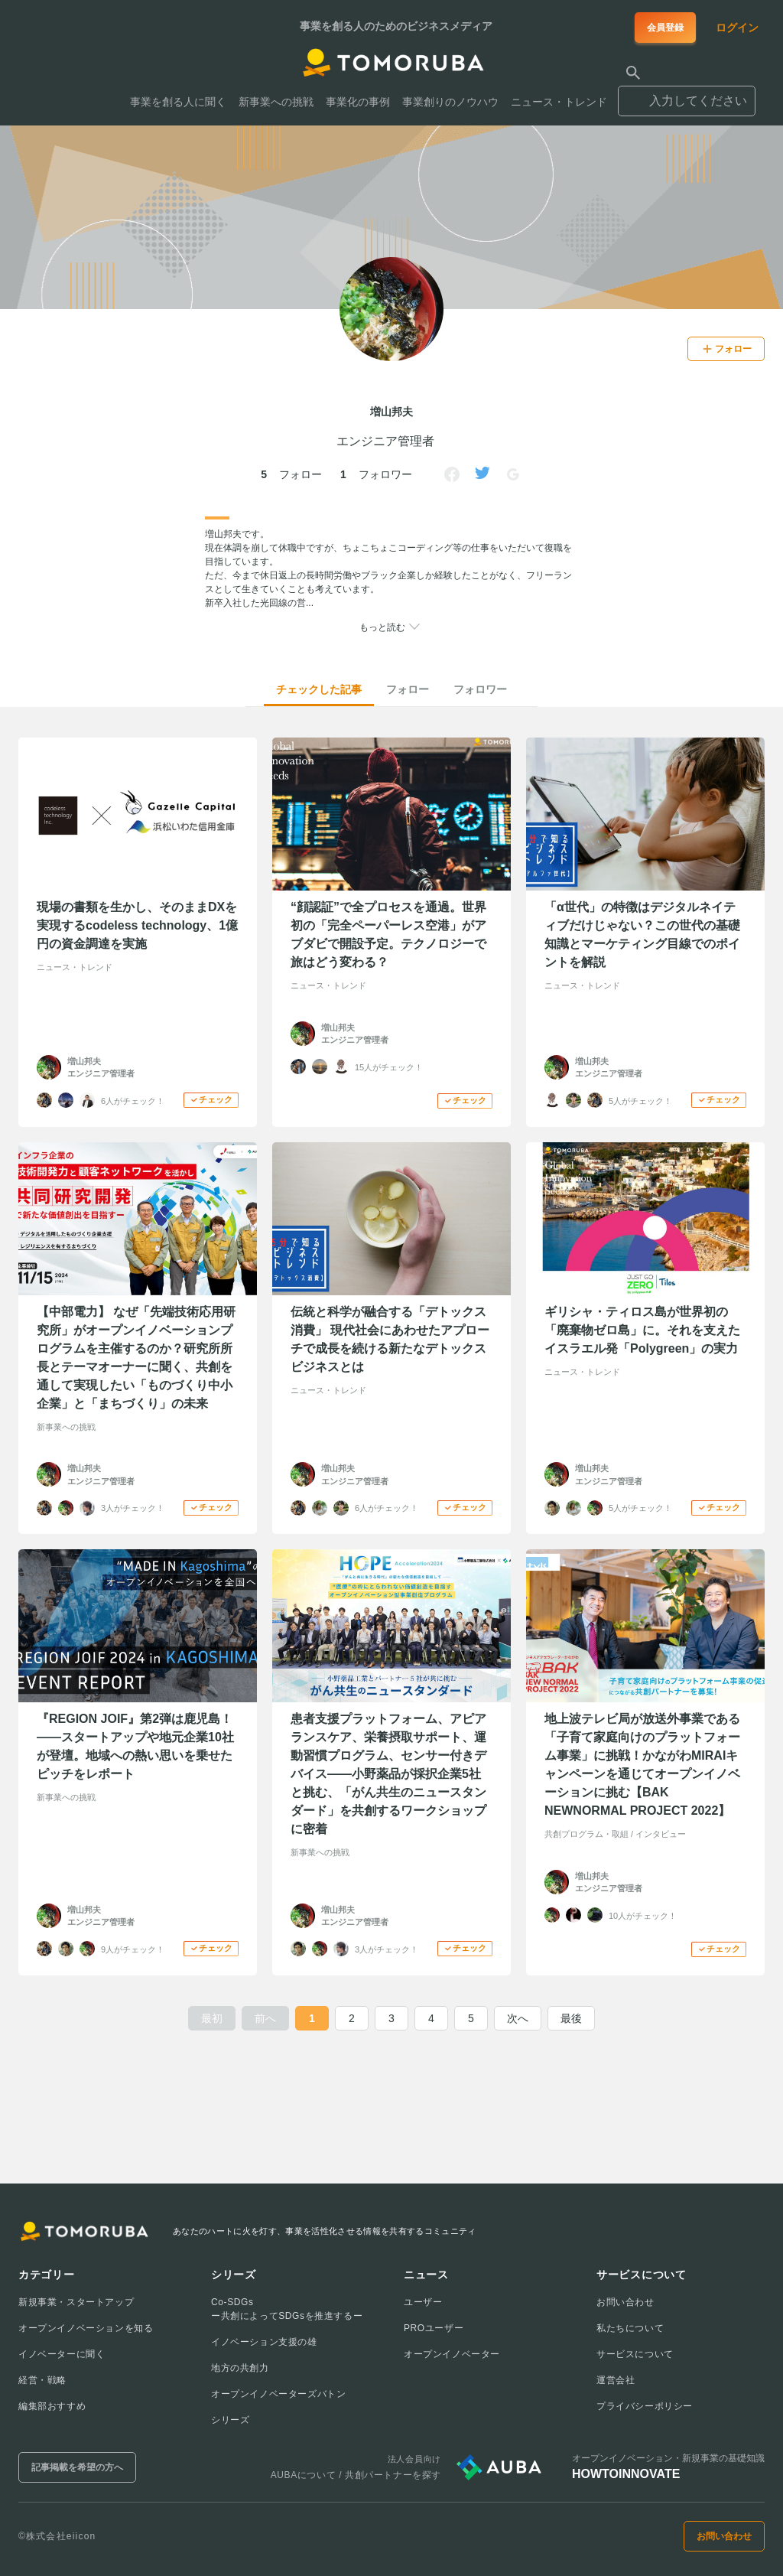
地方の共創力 (240, 2368)
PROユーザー (433, 2328)
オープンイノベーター (452, 2354)
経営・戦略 (42, 2380)
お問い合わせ (625, 2302)
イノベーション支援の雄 (264, 2342)
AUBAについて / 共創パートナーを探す (356, 2475)
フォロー (407, 689)
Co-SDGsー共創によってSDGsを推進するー (286, 2309)
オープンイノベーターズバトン (278, 2394)
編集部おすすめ (52, 2406)
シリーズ (230, 2420)
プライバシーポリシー (644, 2406)
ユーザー (423, 2302)
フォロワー (480, 689)
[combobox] (686, 94)
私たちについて (630, 2328)
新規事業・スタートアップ (76, 2302)
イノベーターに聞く (61, 2354)
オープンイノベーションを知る (85, 2328)
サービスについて (635, 2354)
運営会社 (615, 2380)
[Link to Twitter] (482, 474)
